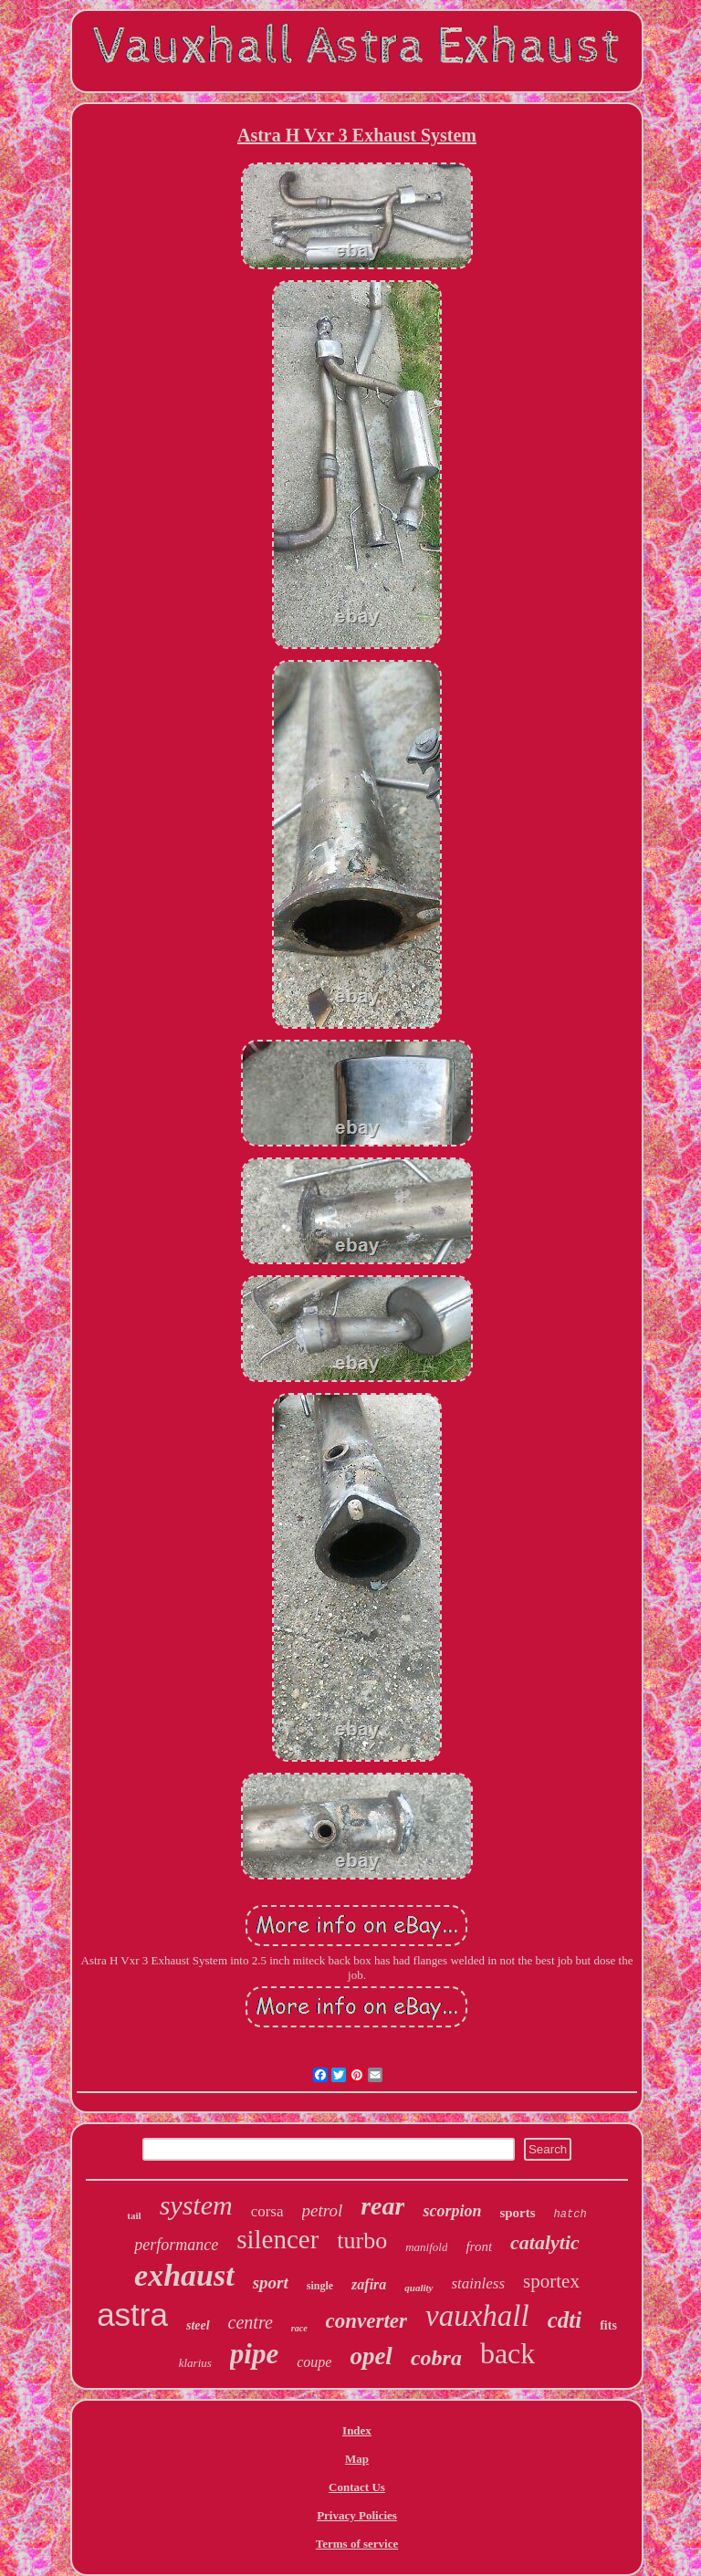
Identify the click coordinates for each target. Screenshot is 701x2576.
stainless (479, 2283)
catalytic (545, 2242)
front (479, 2246)
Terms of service (357, 2543)
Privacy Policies (357, 2515)
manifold (426, 2247)
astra (132, 2314)
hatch (570, 2214)
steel (198, 2325)
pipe (254, 2354)
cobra (436, 2358)
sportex (551, 2281)
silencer (277, 2239)
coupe (314, 2362)
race (299, 2328)
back (507, 2353)
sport (270, 2282)
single (320, 2285)
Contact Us (357, 2487)
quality (418, 2287)
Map (357, 2459)
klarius (195, 2363)
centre (250, 2322)
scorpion (452, 2211)
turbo (362, 2240)
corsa (267, 2211)
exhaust (184, 2275)
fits (608, 2325)
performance (176, 2245)
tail (134, 2215)
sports (517, 2212)
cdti (565, 2320)
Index (356, 2430)
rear (382, 2206)
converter (366, 2320)
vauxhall (477, 2315)
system (196, 2205)
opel (371, 2356)
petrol (322, 2210)
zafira (368, 2284)
